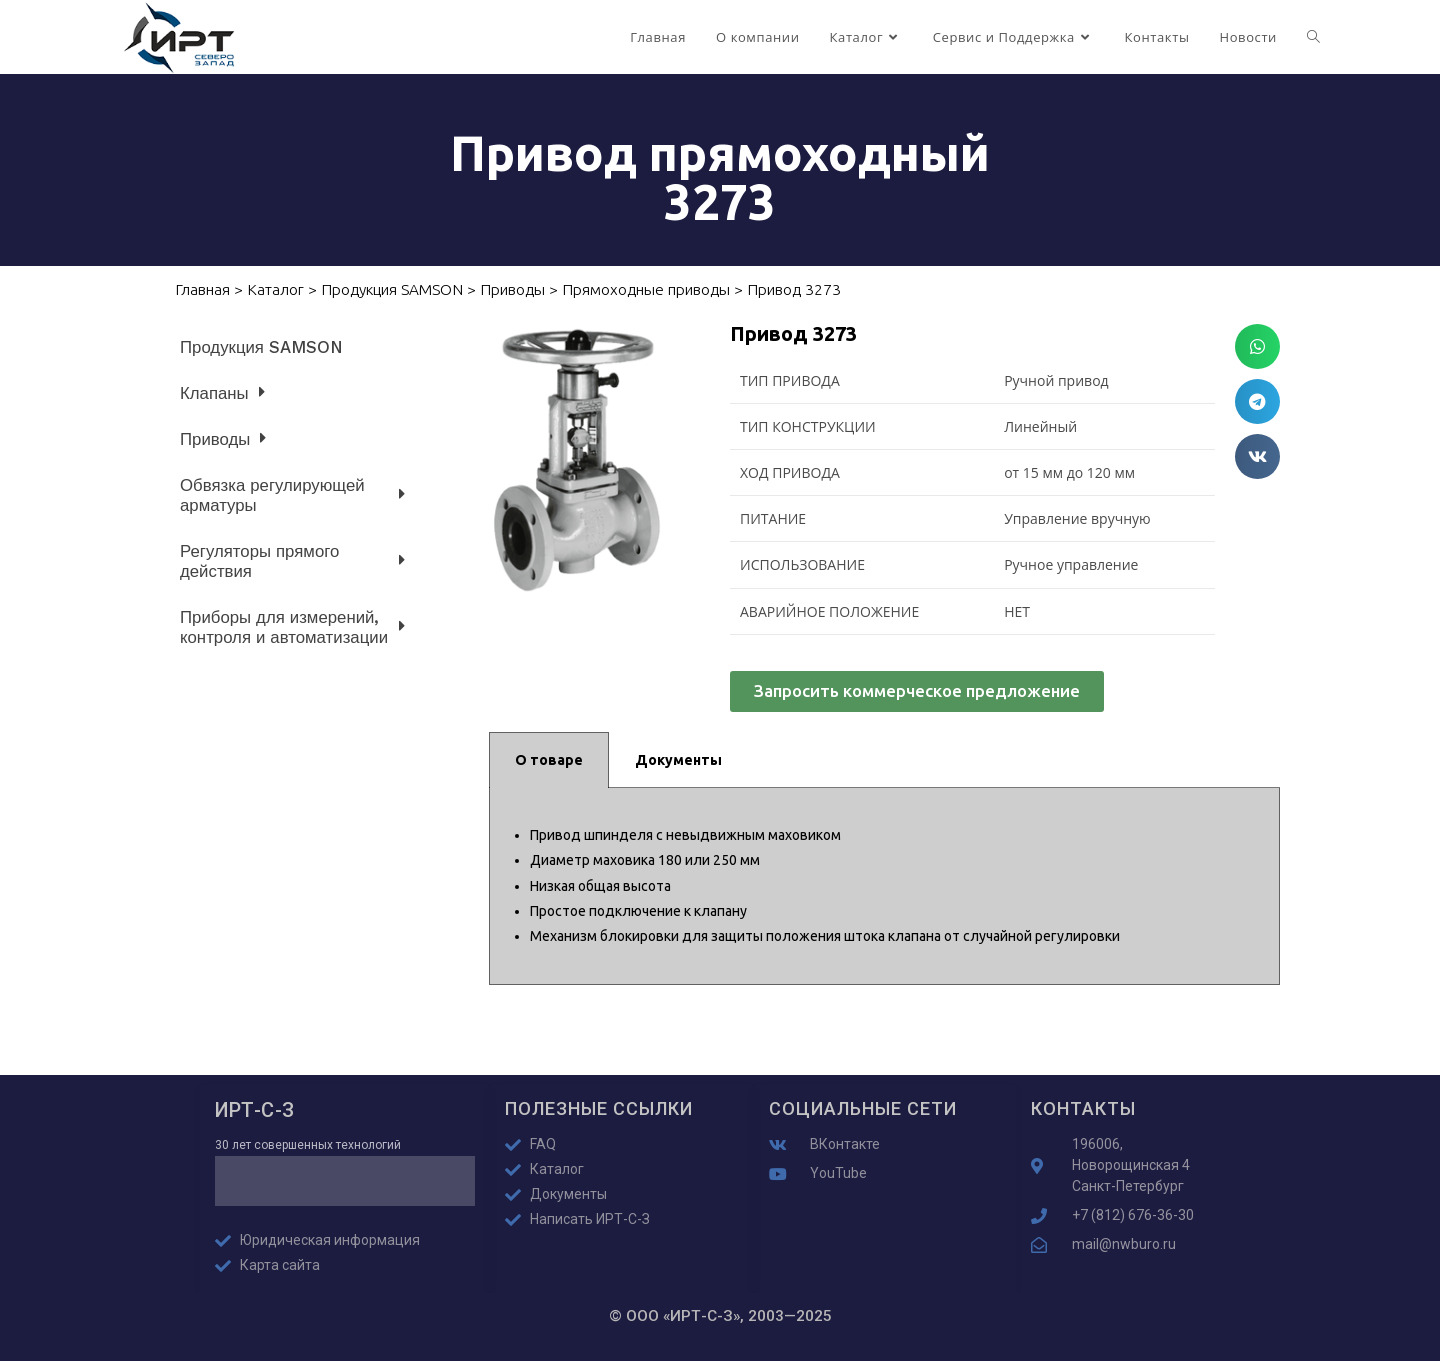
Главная (202, 289)
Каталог (275, 289)
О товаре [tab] (549, 760)
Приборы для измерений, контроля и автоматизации (292, 627)
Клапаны (222, 392)
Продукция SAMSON (392, 289)
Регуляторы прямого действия (292, 561)
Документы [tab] (678, 760)
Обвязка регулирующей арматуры (292, 495)
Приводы (512, 289)
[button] (1257, 346)
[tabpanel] (884, 886)
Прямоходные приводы (646, 289)
